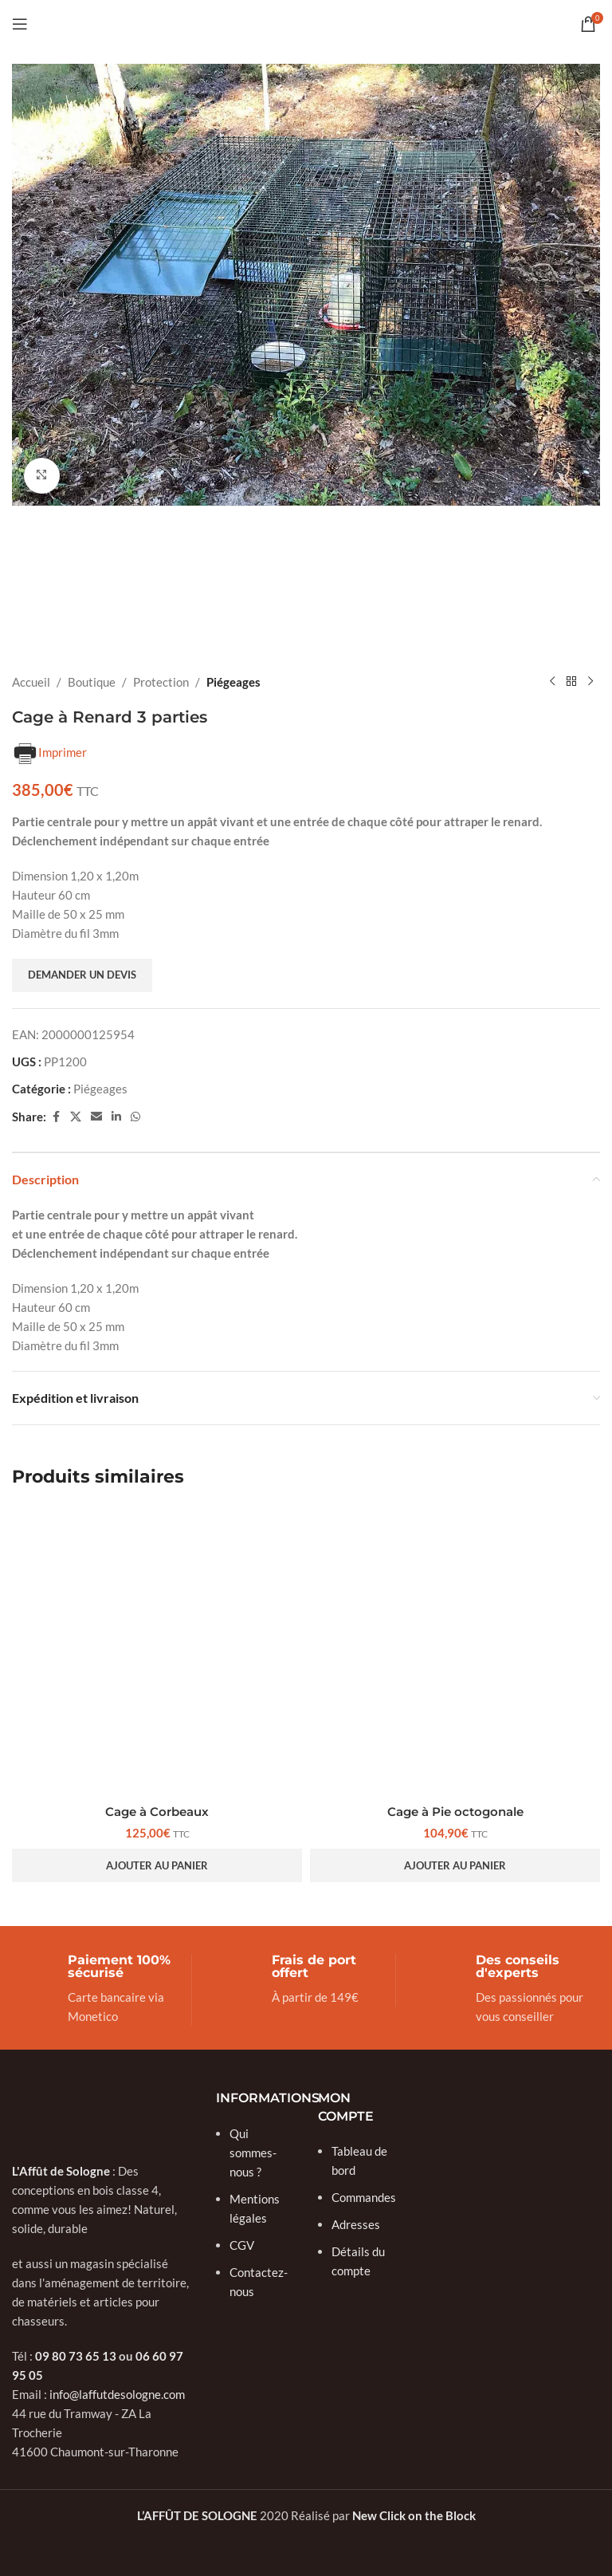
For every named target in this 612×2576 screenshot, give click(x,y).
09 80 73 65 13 (75, 2355)
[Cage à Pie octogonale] (455, 1651)
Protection (161, 682)
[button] (157, 1865)
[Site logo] (306, 22)
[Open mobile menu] (20, 24)
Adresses (356, 2223)
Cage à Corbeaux (157, 1811)
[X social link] (75, 1117)
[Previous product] (552, 681)
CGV (242, 2244)
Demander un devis (82, 974)
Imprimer (49, 753)
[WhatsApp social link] (135, 1117)
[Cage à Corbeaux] (157, 1651)
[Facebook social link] (55, 1117)
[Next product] (590, 681)
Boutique (92, 682)
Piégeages (233, 682)
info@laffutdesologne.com (117, 2393)
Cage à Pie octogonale (455, 1811)
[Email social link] (96, 1117)
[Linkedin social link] (116, 1117)
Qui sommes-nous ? (253, 2151)
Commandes (364, 2196)
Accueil (31, 682)
